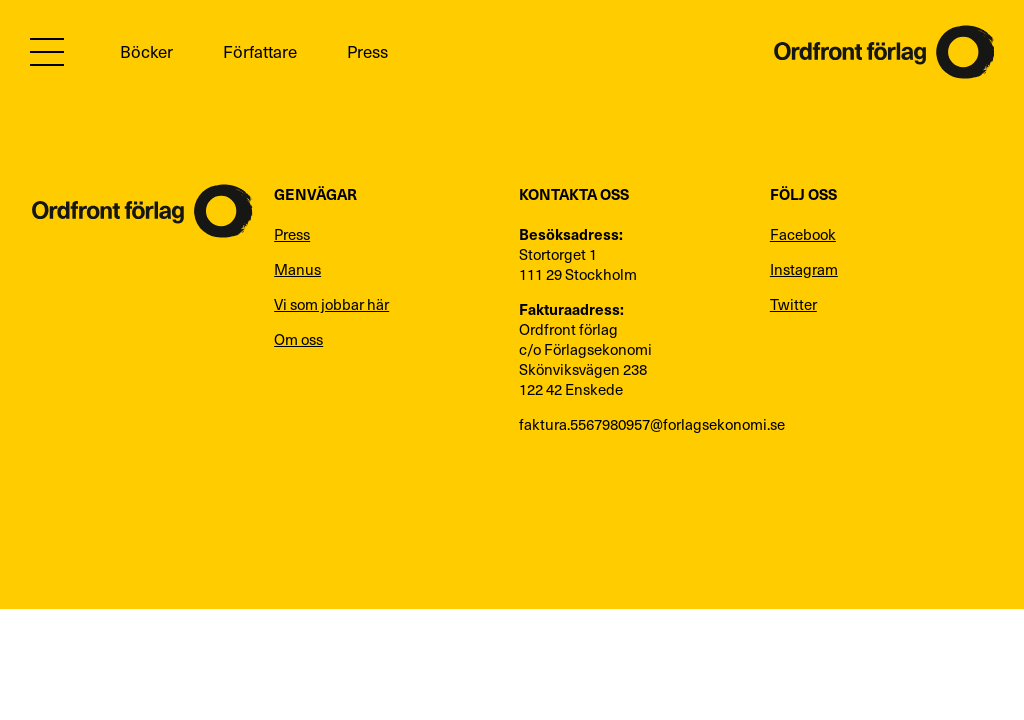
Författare (260, 51)
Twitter (793, 304)
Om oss (298, 339)
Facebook (803, 234)
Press (367, 51)
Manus (297, 269)
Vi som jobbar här (331, 304)
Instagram (804, 269)
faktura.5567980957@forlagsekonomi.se (634, 424)
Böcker (146, 51)
